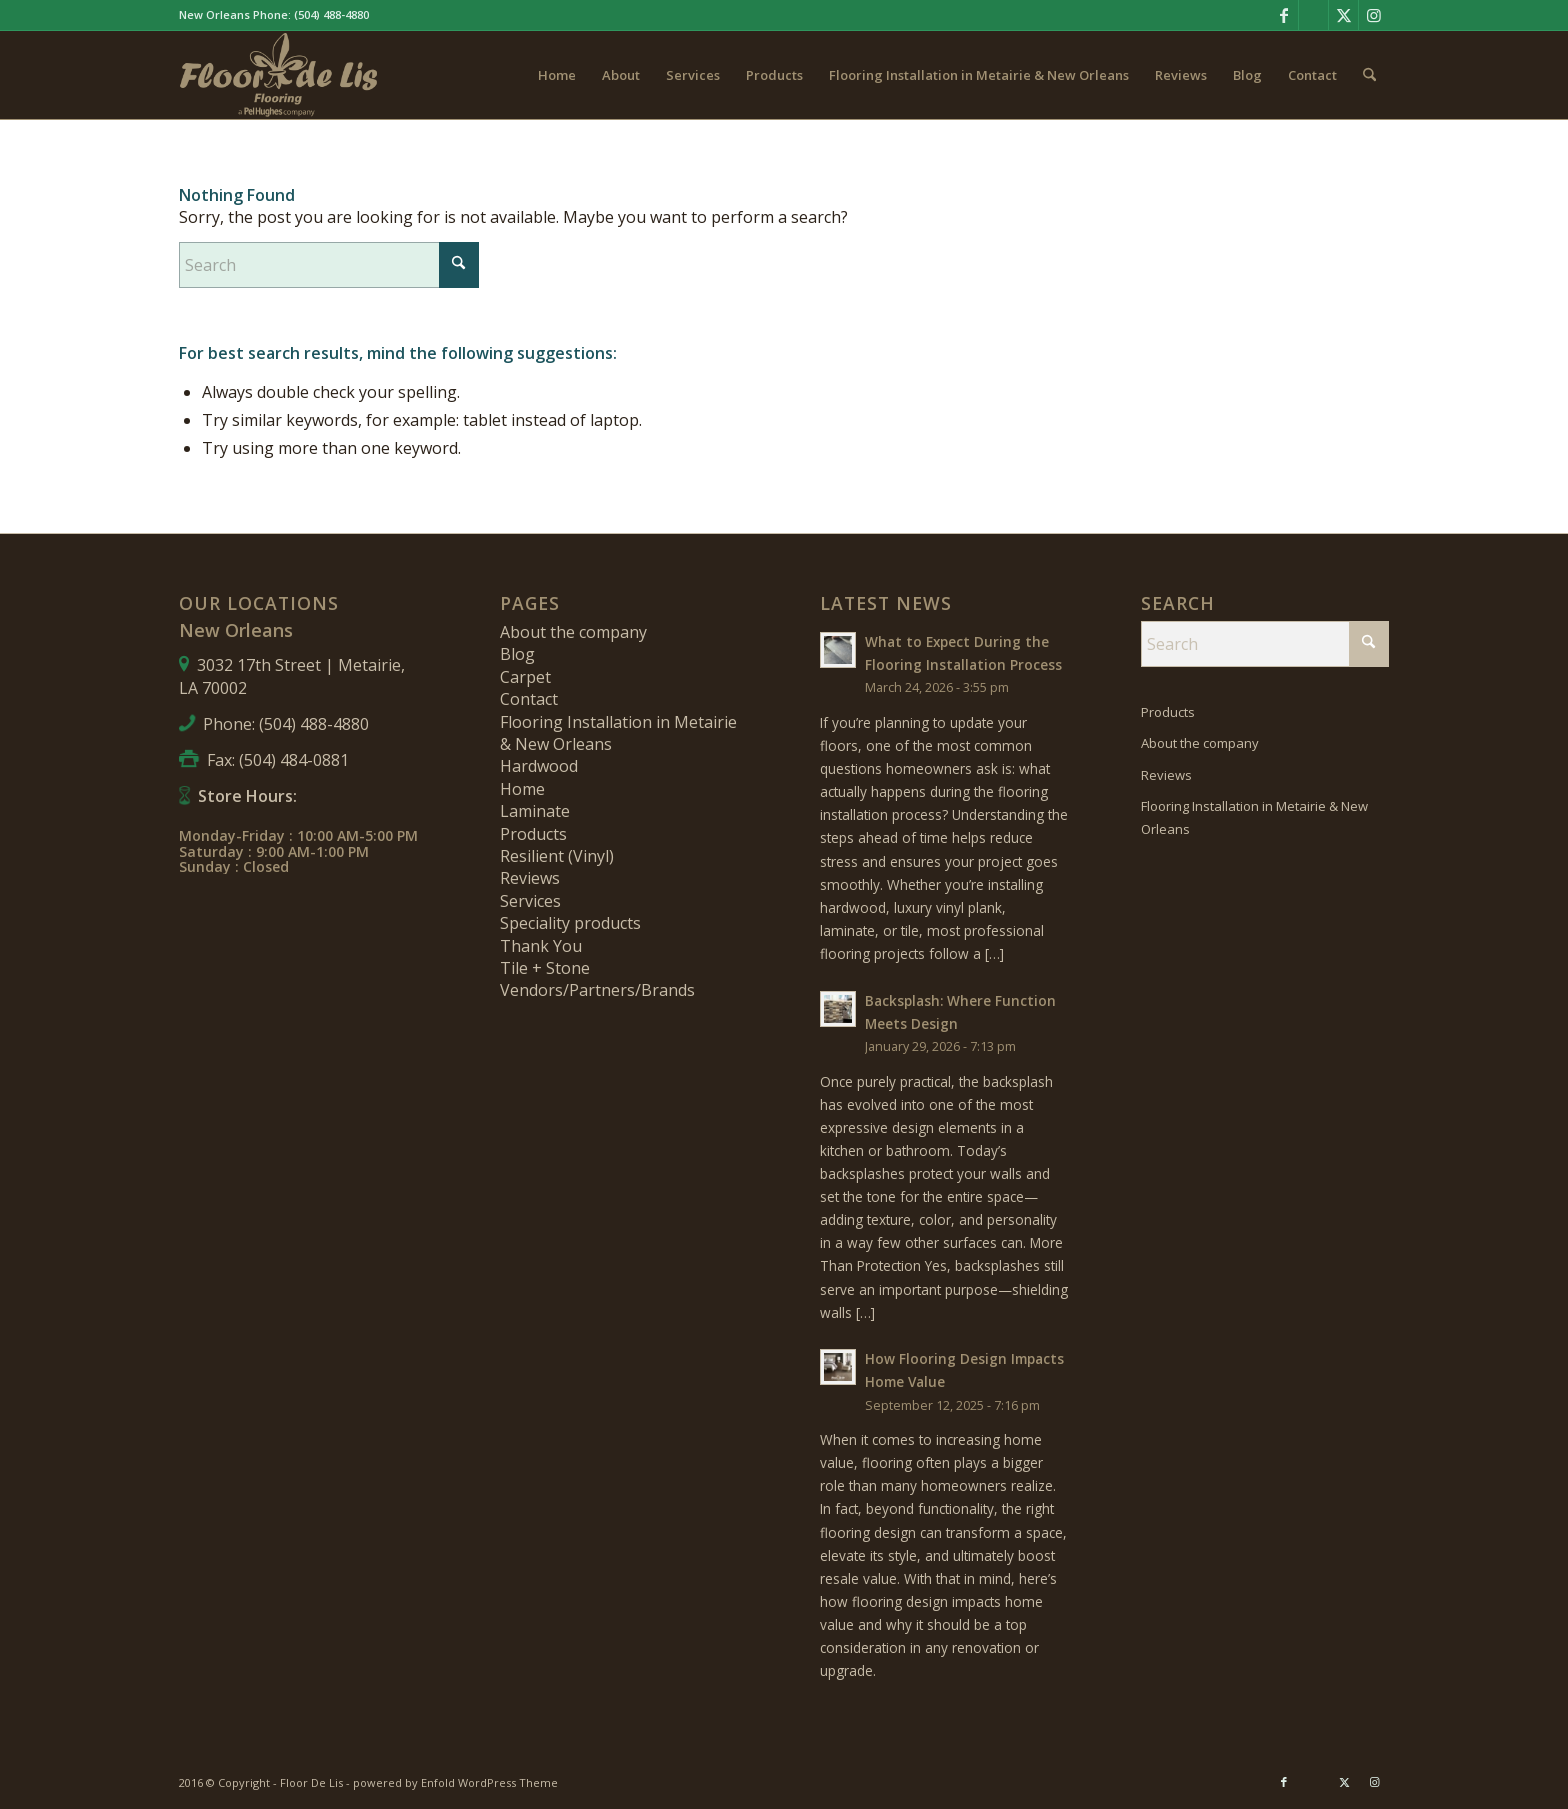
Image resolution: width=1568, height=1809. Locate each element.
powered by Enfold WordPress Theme (455, 1782)
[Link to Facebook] (1283, 15)
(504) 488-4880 (331, 14)
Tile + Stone (545, 968)
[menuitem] (557, 75)
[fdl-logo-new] (279, 75)
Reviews (530, 878)
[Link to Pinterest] (1313, 15)
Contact (529, 699)
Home (522, 789)
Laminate (535, 811)
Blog (517, 654)
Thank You (541, 946)
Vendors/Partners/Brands (597, 990)
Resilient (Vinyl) (557, 856)
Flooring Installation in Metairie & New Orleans (1254, 817)
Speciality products (570, 923)
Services (530, 901)
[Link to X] (1343, 15)
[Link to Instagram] (1374, 15)
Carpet (525, 677)
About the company (573, 632)
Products (533, 834)
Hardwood (539, 766)
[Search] (1369, 75)
